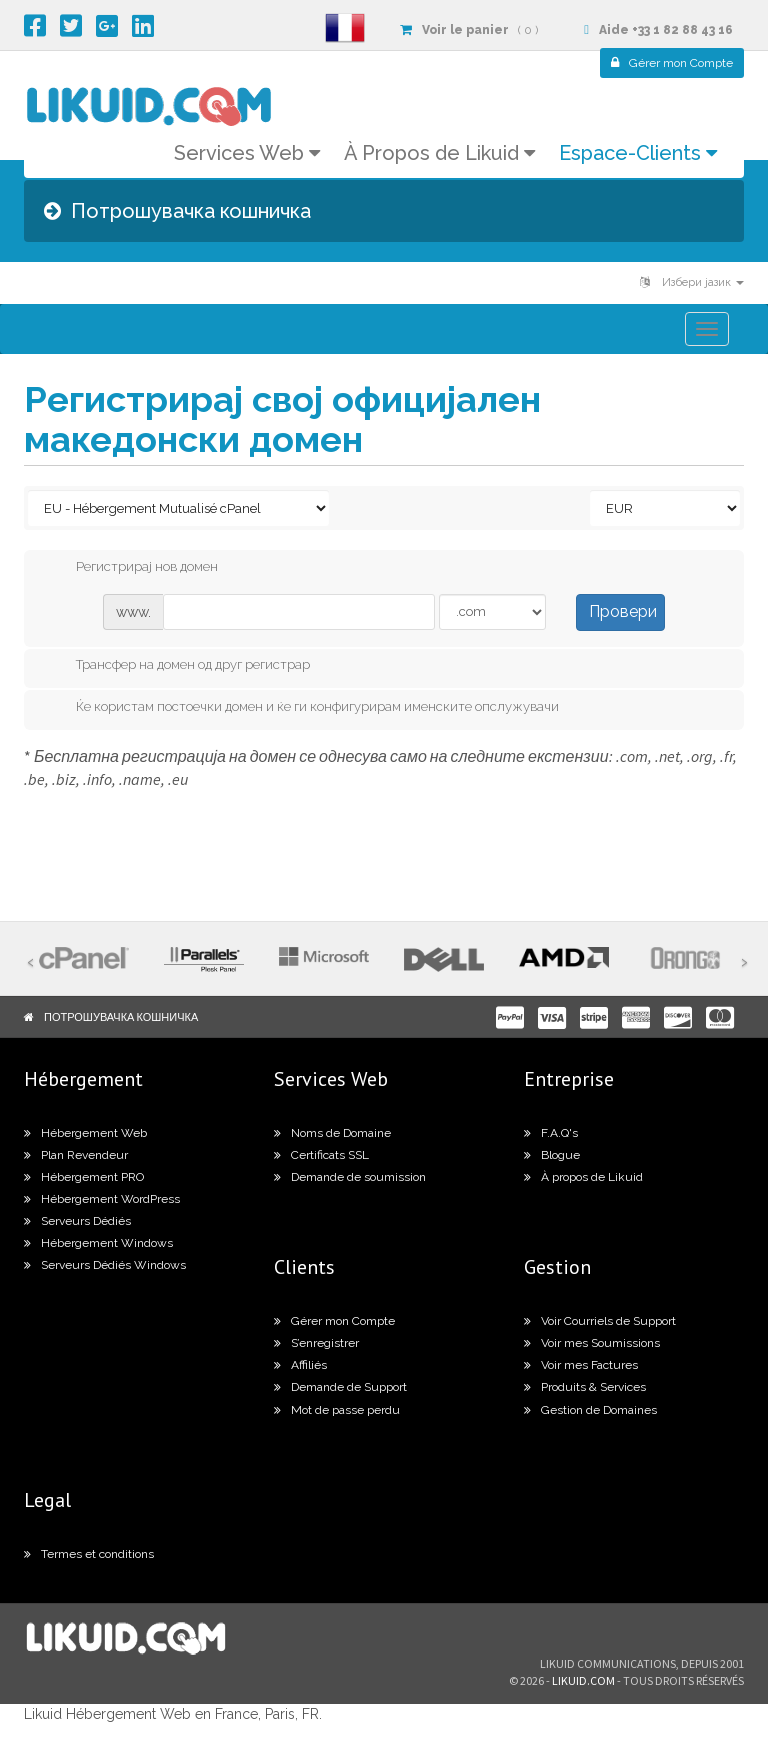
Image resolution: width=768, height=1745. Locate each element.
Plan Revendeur (76, 1155)
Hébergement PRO (84, 1177)
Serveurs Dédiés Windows (105, 1265)
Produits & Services (585, 1387)
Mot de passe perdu (337, 1410)
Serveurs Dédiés (77, 1221)
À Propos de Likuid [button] (439, 153)
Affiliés (300, 1365)
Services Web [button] (247, 153)
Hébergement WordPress (102, 1199)
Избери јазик (692, 282)
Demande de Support (340, 1387)
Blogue (552, 1155)
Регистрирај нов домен (131, 568)
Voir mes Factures (581, 1365)
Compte (672, 63)
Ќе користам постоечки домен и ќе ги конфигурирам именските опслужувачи (301, 708)
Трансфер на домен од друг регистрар (177, 666)
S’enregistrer (316, 1343)
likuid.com (583, 1680)
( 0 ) (469, 30)
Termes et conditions (89, 1554)
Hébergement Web (85, 1133)
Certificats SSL (321, 1155)
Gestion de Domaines (590, 1410)
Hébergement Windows (98, 1243)
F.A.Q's (551, 1133)
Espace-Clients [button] (638, 153)
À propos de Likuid (583, 1177)
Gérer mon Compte (334, 1321)
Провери (623, 611)
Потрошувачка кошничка (121, 1017)
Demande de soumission (350, 1177)
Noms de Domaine (332, 1133)
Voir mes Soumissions (592, 1343)
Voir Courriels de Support (600, 1321)
